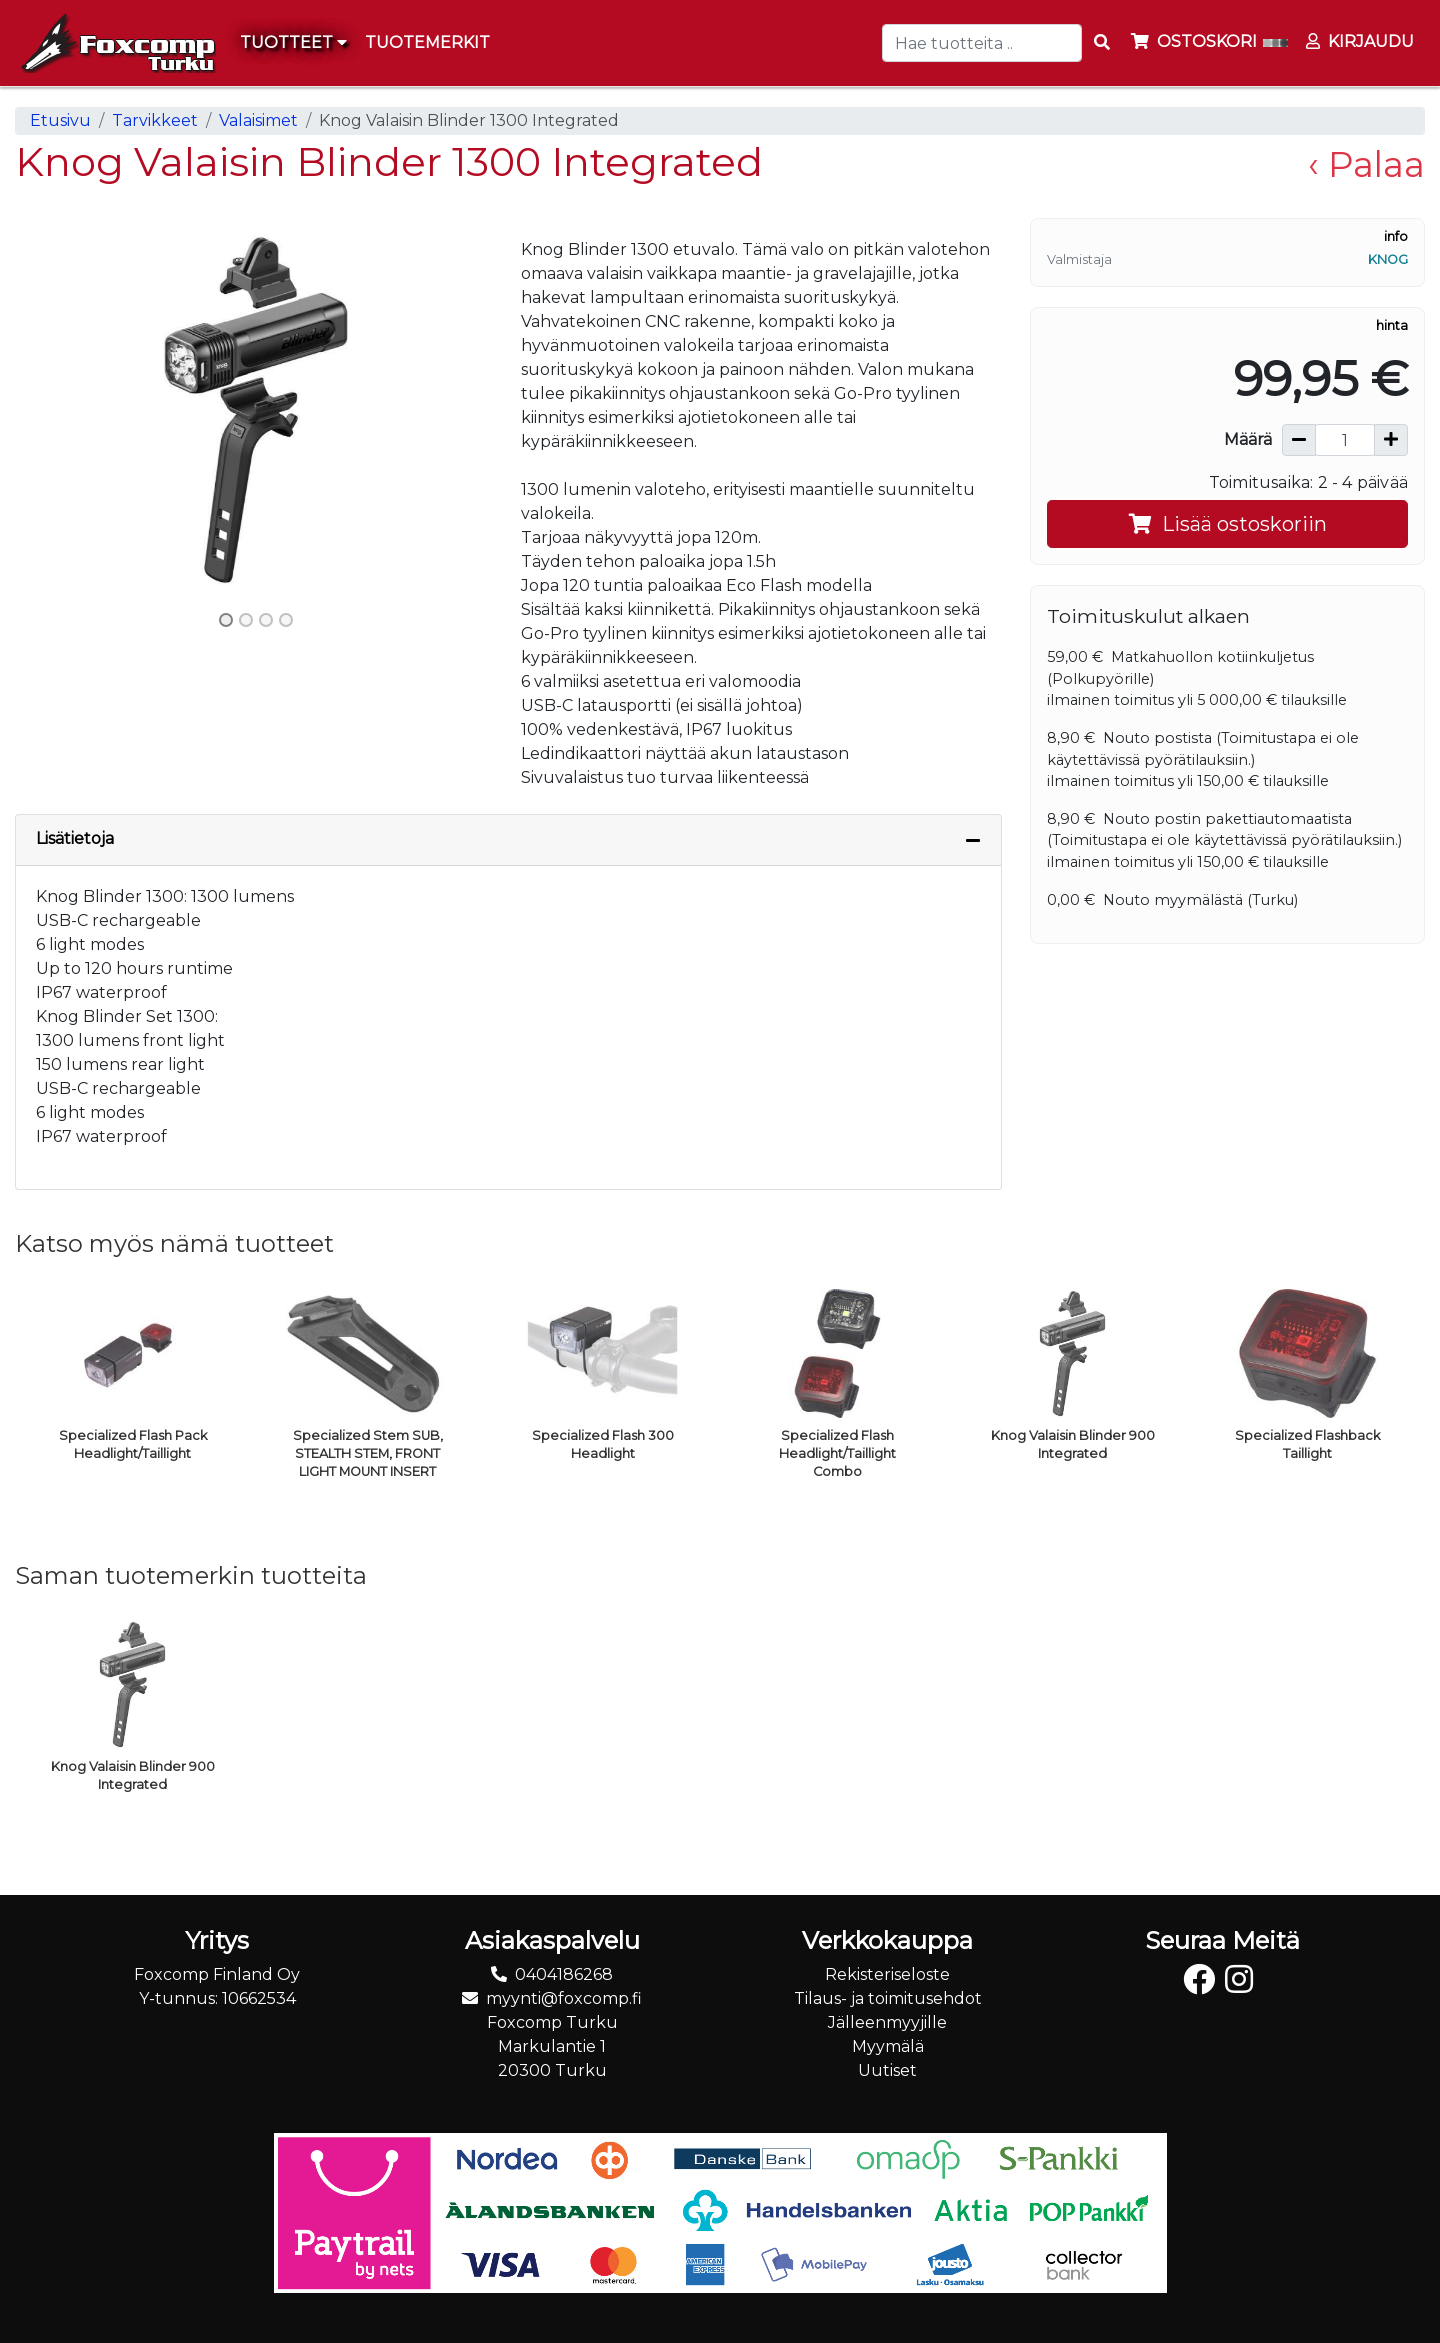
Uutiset (887, 2070)
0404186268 (564, 1974)
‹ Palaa (1366, 164)
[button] (51, 410)
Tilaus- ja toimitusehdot (888, 1998)
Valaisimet (258, 120)
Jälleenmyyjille (887, 2022)
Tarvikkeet (155, 120)
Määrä (1248, 439)
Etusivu (60, 120)
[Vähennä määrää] (1299, 440)
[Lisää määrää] (1391, 440)
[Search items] (1102, 43)
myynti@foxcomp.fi (564, 1998)
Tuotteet (293, 42)
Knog (1388, 259)
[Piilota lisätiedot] (973, 840)
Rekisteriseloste (887, 1974)
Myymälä (888, 2046)
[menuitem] (428, 43)
